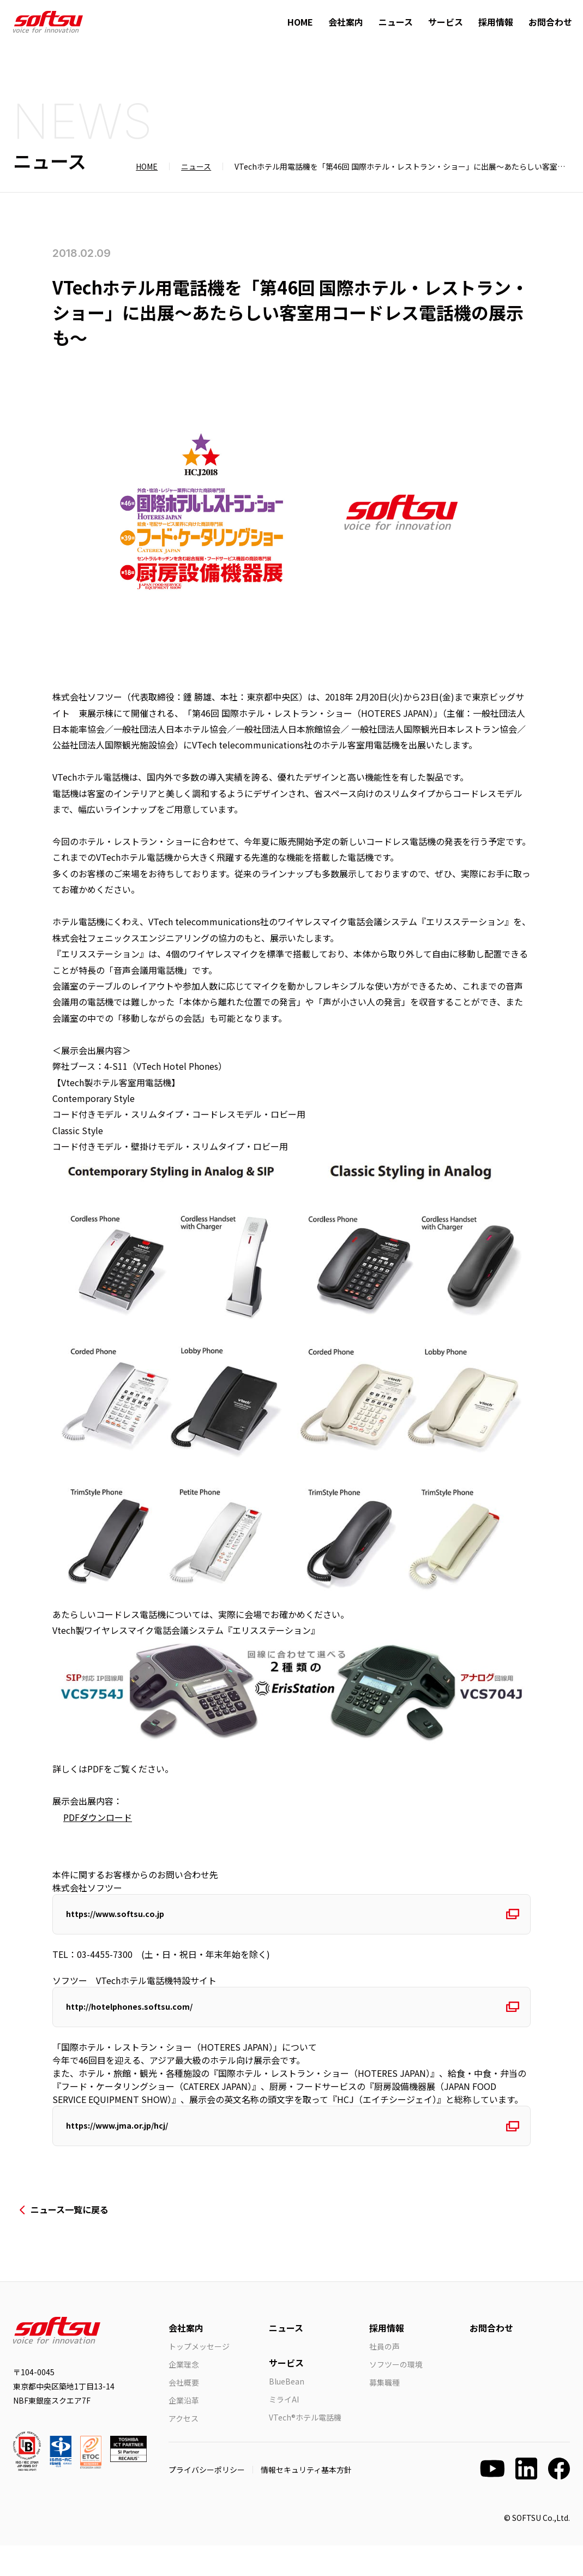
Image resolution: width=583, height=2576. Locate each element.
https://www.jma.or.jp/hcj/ (129, 2151)
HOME (300, 21)
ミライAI (284, 2429)
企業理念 (184, 2394)
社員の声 (384, 2376)
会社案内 (345, 21)
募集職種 (384, 2412)
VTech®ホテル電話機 (305, 2447)
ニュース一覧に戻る (70, 2239)
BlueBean (286, 2411)
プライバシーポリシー (207, 2500)
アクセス (184, 2448)
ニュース (395, 21)
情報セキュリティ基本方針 (306, 2500)
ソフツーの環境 (396, 2394)
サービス (445, 21)
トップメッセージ (199, 2376)
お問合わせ (550, 21)
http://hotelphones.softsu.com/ (139, 2022)
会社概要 (184, 2412)
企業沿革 (184, 2430)
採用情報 (495, 21)
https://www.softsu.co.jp (125, 1919)
